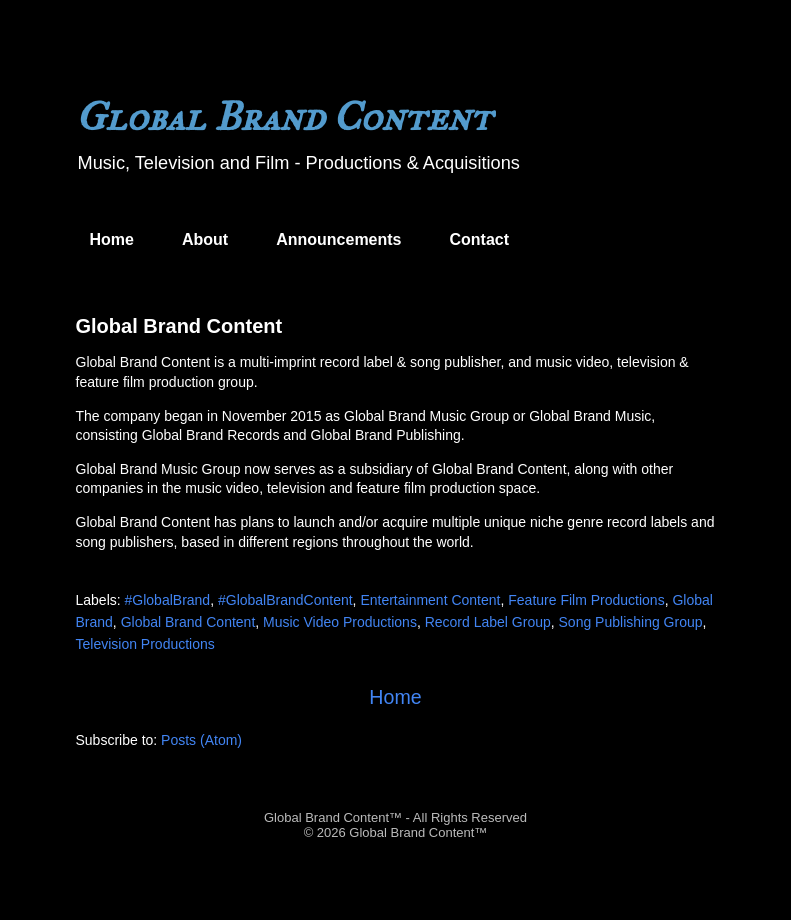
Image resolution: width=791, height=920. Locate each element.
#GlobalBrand (168, 600)
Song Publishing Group (631, 622)
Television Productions (145, 644)
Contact (480, 239)
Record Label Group (488, 622)
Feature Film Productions (586, 600)
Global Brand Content (179, 326)
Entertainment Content (430, 600)
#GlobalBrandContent (285, 600)
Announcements (338, 239)
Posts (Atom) (201, 740)
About (205, 239)
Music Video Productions (340, 622)
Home (112, 239)
